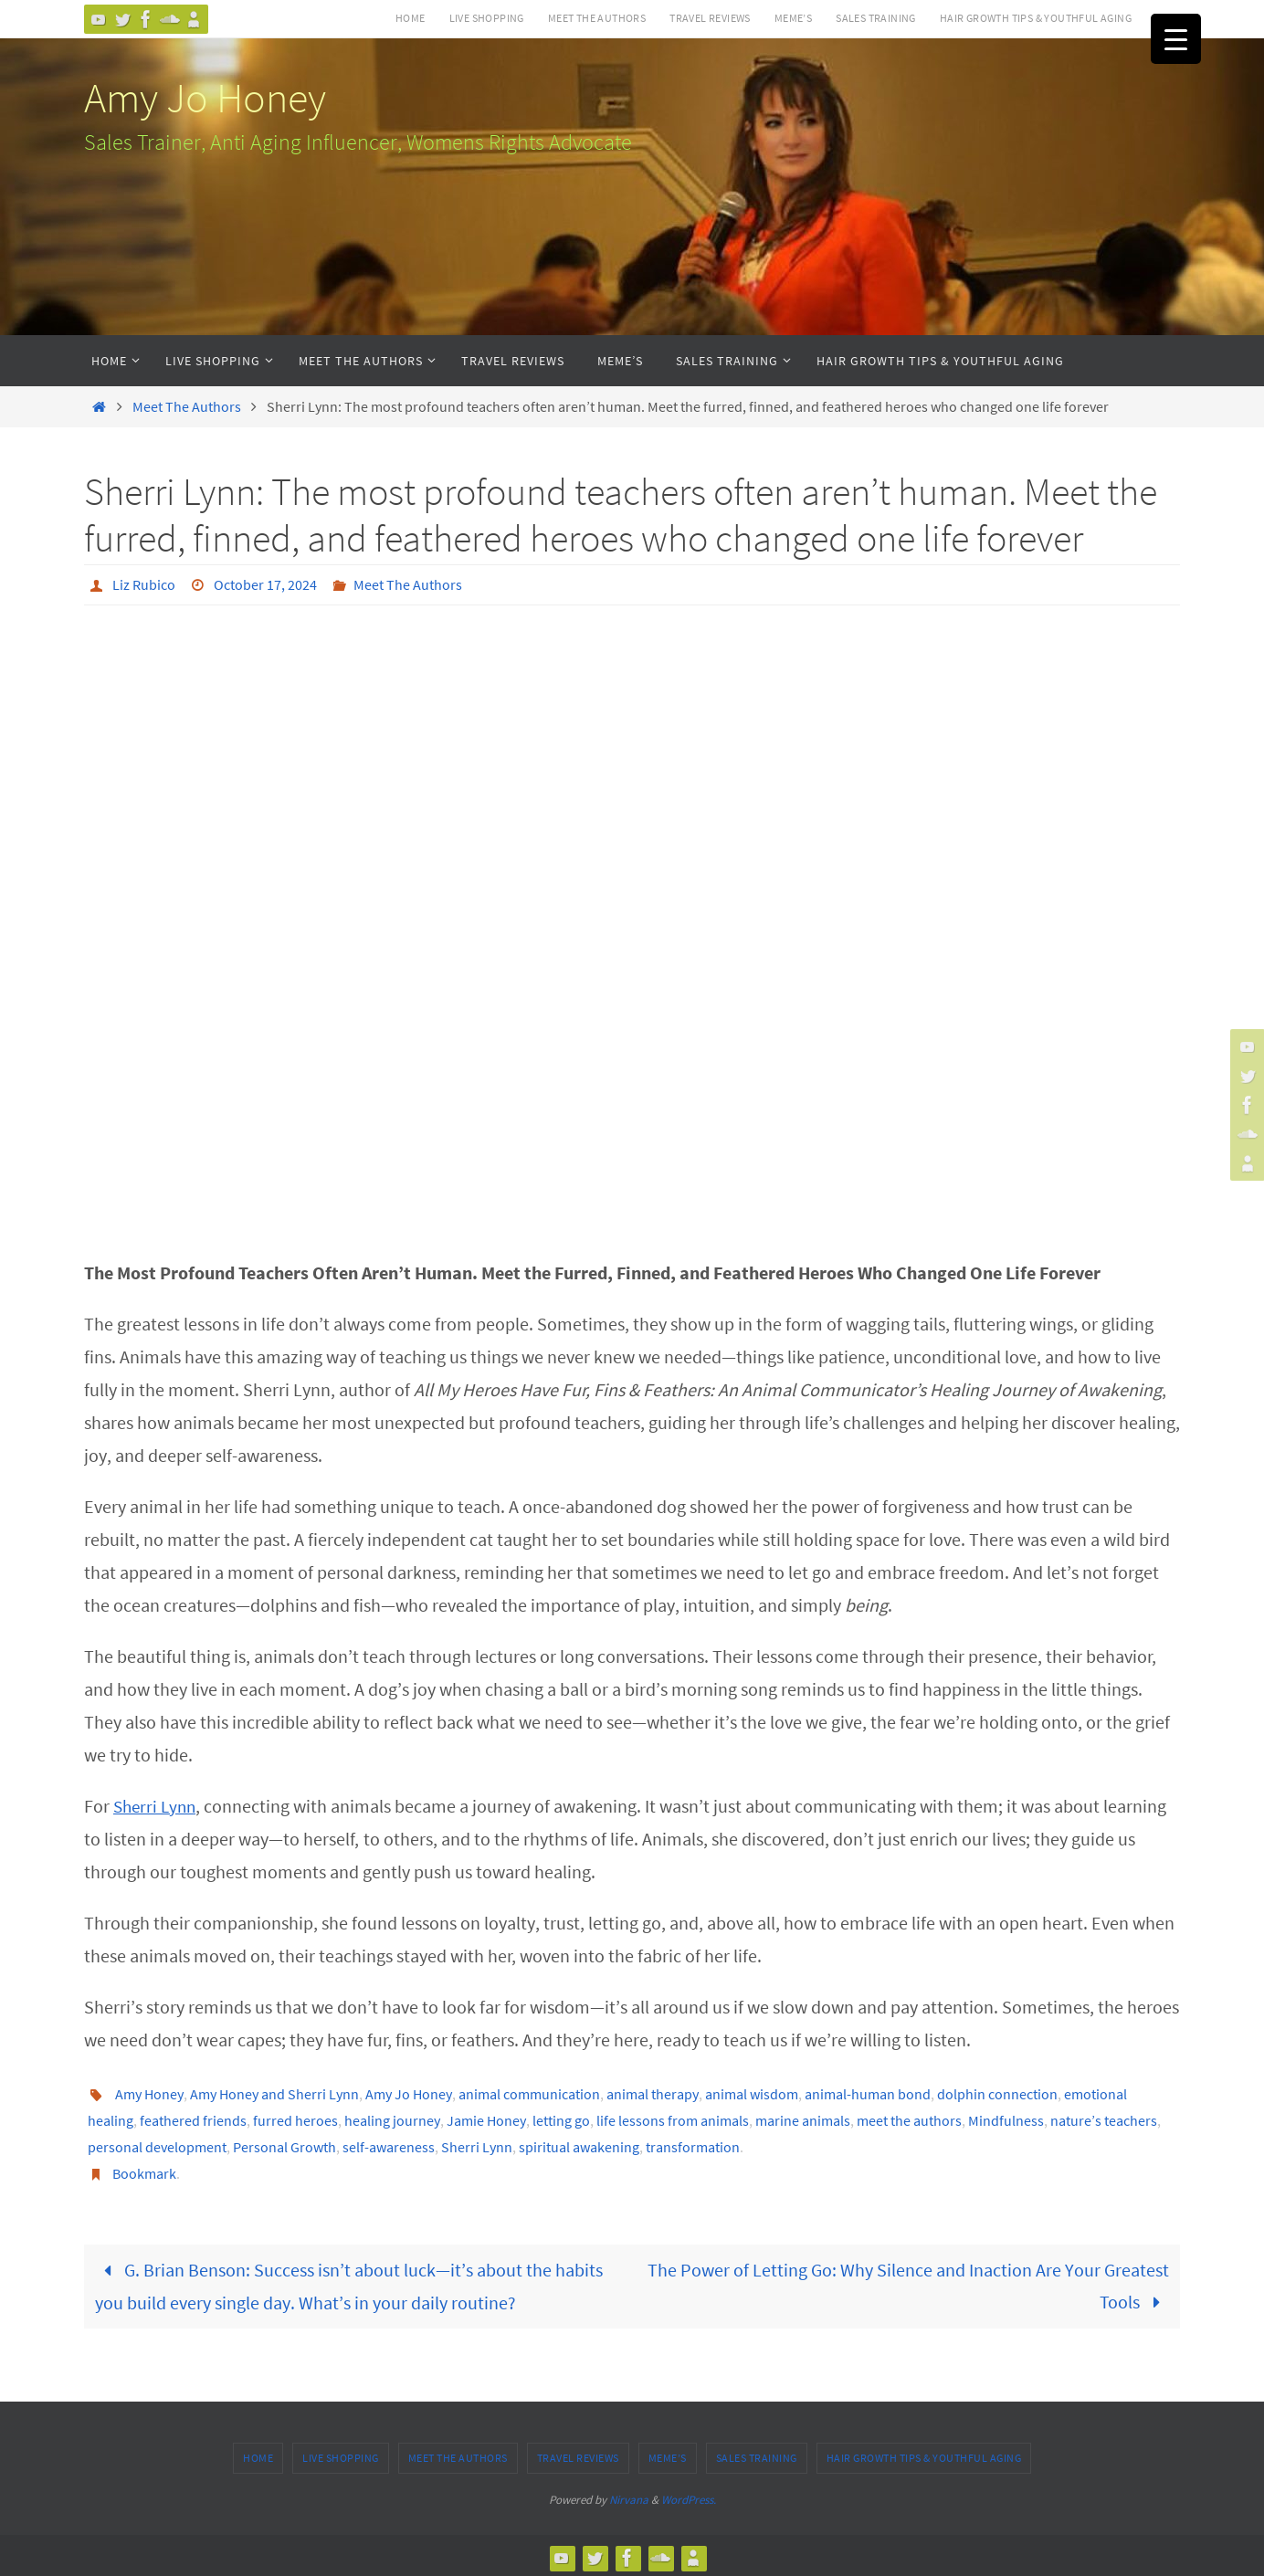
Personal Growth (284, 2144)
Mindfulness (1006, 2118)
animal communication (529, 2093)
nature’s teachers (1103, 2118)
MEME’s (793, 18)
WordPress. (688, 2494)
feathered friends (193, 2118)
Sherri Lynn (157, 1804)
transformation (693, 2144)
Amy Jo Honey (205, 97)
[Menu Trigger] (1176, 39)
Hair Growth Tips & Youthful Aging (1036, 18)
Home (410, 18)
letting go (561, 2118)
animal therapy (652, 2093)
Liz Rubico (143, 584)
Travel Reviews (710, 18)
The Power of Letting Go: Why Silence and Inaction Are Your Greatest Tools (908, 2281)
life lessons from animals (672, 2118)
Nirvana (628, 2494)
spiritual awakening (579, 2144)
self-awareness (388, 2144)
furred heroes (295, 2118)
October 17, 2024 (265, 584)
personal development (157, 2144)
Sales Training (876, 18)
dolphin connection (997, 2093)
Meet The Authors (597, 18)
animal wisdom (751, 2093)
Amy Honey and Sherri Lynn (274, 2093)
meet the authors (909, 2118)
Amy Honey (149, 2093)
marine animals (802, 2118)
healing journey (392, 2118)
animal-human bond (868, 2093)
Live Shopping (486, 18)
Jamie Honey (486, 2118)
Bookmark (144, 2170)
